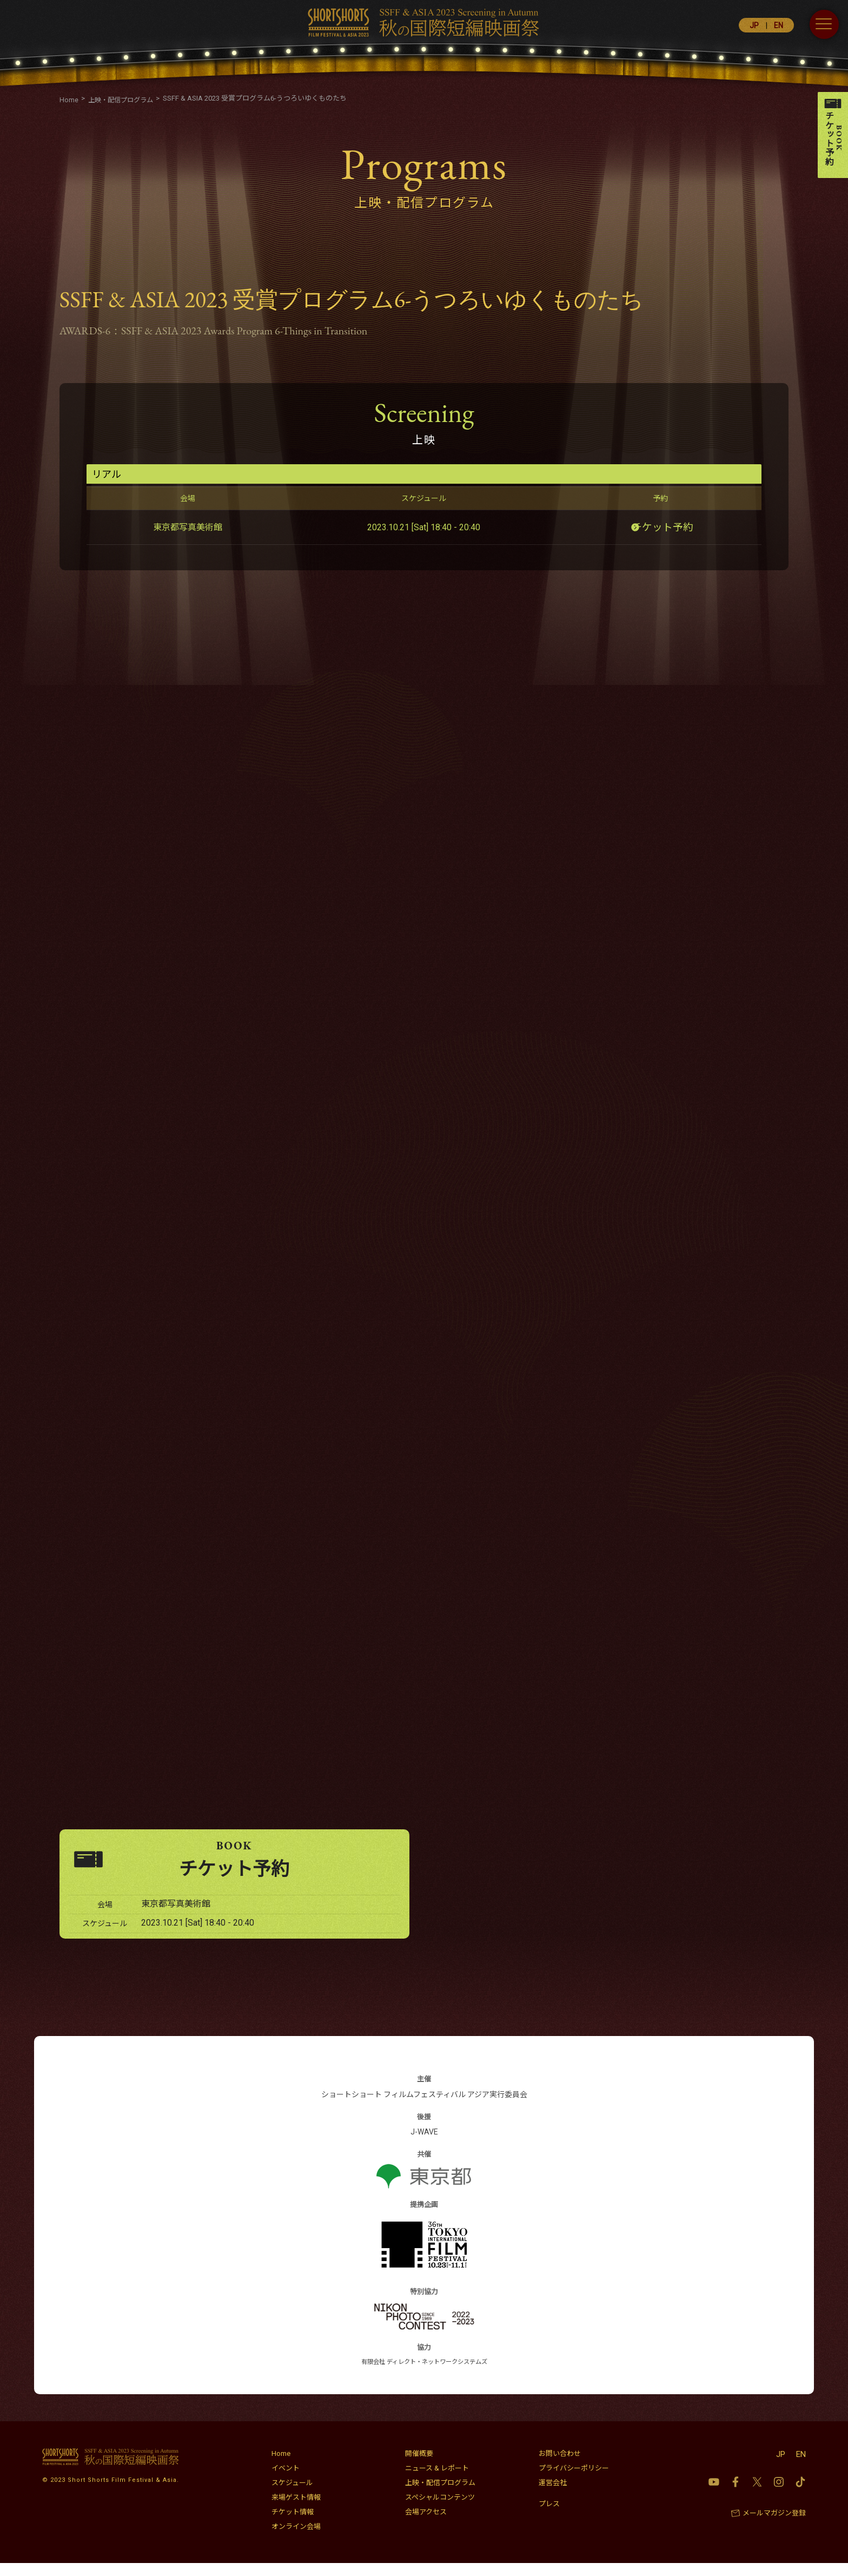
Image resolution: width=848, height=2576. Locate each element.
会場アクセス (426, 2525)
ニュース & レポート (437, 2481)
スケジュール (292, 2496)
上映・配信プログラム (440, 2496)
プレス (549, 2517)
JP (754, 25)
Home (280, 2466)
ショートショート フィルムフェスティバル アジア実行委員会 (424, 2107)
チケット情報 (292, 2525)
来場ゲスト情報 (296, 2510)
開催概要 (419, 2466)
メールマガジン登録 (774, 2526)
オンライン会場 (296, 2539)
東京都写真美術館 (187, 527)
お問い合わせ (560, 2466)
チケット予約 (666, 527)
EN (778, 25)
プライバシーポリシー (574, 2481)
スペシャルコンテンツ (440, 2510)
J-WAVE (424, 2144)
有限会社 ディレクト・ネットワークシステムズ (424, 2375)
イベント (285, 2481)
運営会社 (553, 2496)
